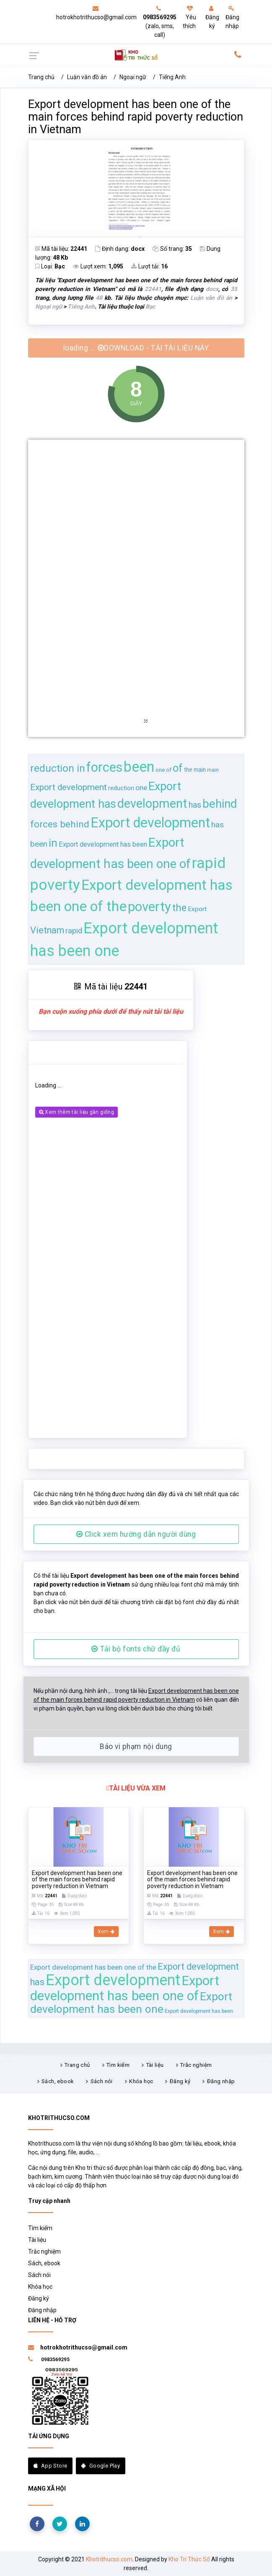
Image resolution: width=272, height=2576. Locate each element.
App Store (50, 2466)
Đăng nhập (232, 17)
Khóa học (141, 2081)
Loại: (50, 266)
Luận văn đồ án (87, 77)
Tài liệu (155, 2065)
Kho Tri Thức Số (189, 2559)
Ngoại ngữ (132, 77)
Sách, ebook (57, 2081)
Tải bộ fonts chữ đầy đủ (135, 1649)
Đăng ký (212, 17)
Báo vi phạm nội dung (136, 1746)
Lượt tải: (149, 266)
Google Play (100, 2466)
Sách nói (102, 2081)
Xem (106, 1932)
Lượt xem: (98, 266)
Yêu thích (189, 17)
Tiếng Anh (172, 77)
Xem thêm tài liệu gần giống (76, 1112)
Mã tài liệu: (61, 248)
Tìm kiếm (118, 2065)
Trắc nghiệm (196, 2065)
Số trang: (172, 248)
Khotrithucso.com (109, 2559)
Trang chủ (41, 77)
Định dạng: (120, 248)
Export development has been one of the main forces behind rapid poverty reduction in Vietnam (135, 117)
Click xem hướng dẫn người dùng (136, 1534)
